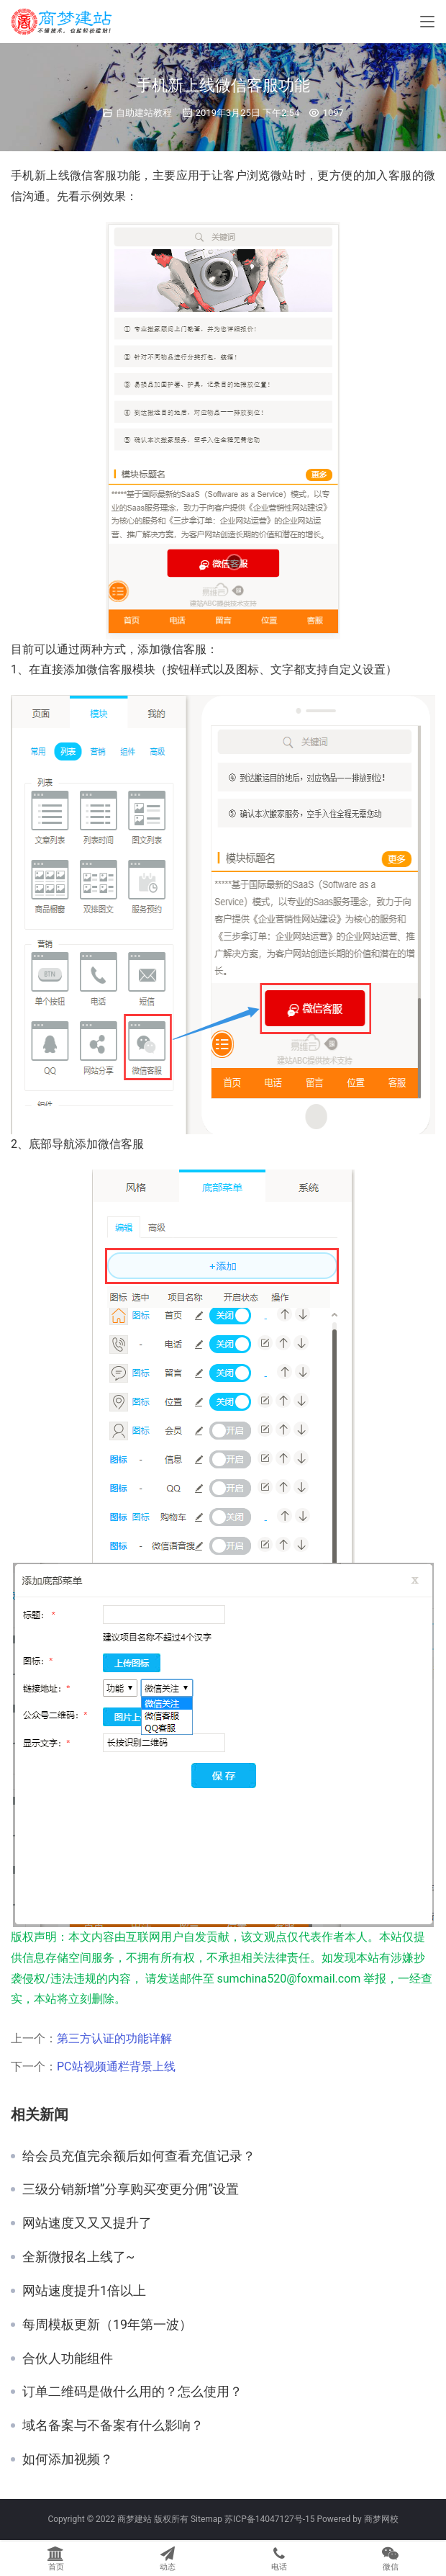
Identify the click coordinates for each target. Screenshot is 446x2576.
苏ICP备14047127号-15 (269, 2519)
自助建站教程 (144, 112)
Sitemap (206, 2519)
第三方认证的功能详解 (114, 2038)
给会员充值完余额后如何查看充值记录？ (138, 2156)
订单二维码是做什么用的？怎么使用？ (132, 2391)
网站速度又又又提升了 (87, 2223)
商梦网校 (381, 2519)
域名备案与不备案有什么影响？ (113, 2425)
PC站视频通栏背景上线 (116, 2066)
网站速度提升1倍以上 (84, 2291)
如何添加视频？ (67, 2459)
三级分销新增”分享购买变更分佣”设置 (130, 2189)
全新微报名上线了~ (78, 2257)
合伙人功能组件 (67, 2358)
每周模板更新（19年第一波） (107, 2324)
